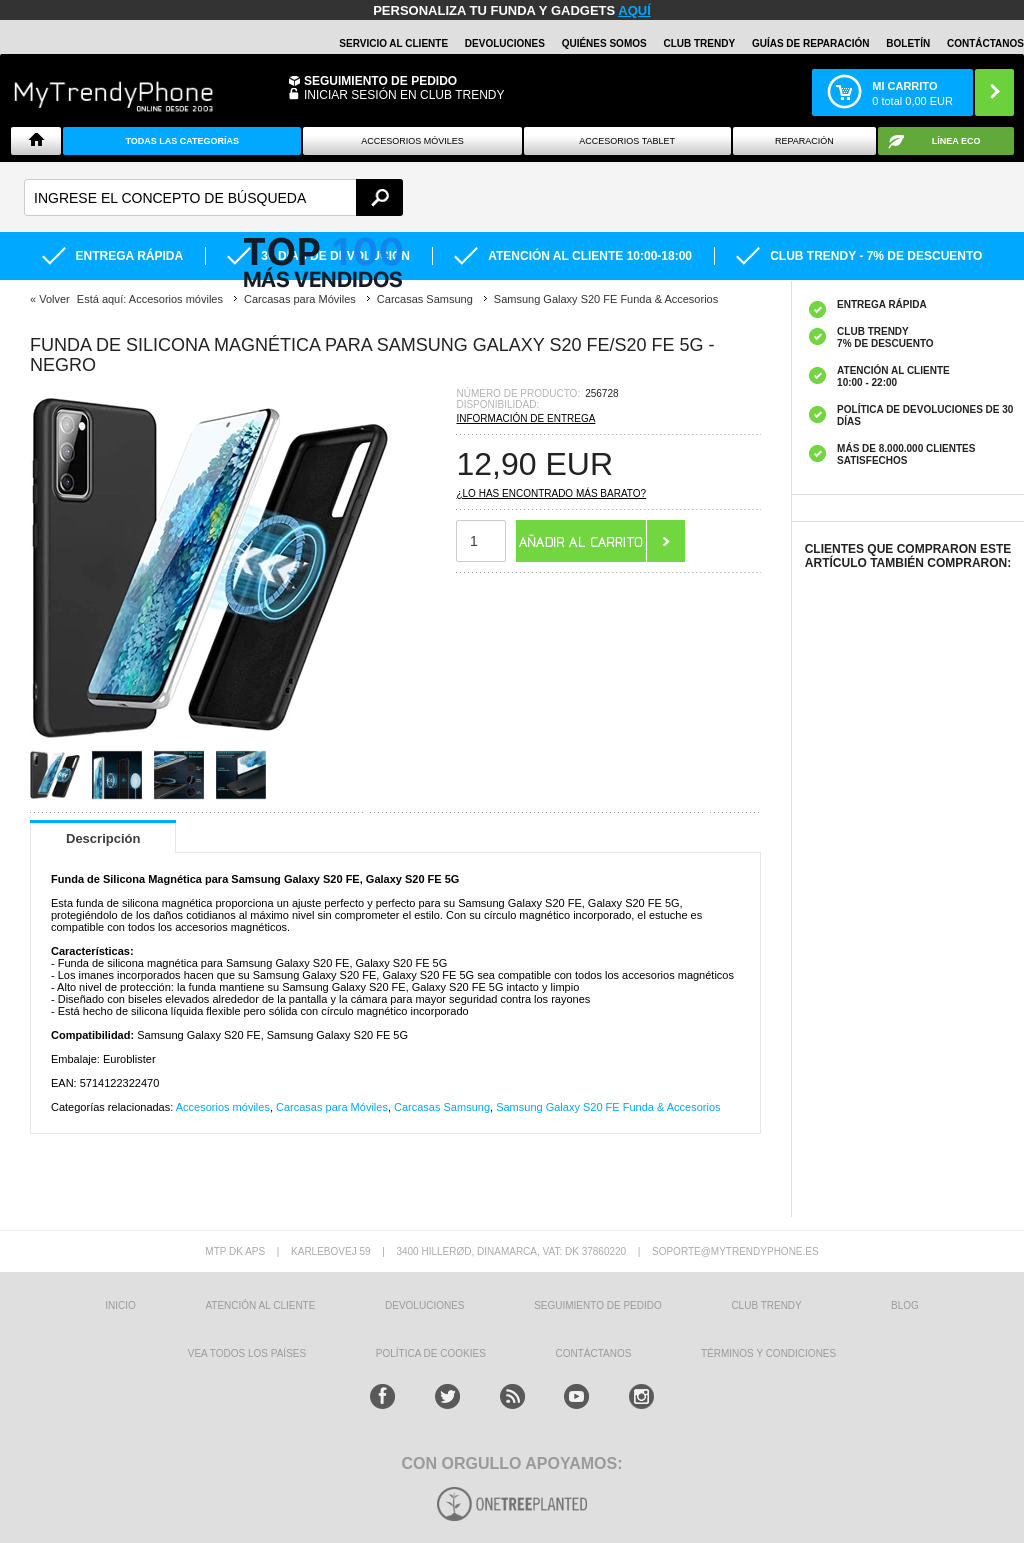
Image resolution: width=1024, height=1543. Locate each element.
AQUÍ (634, 10)
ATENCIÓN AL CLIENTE (260, 1305)
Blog (905, 1305)
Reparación (804, 141)
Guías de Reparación (811, 43)
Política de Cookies (431, 1353)
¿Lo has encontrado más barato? (551, 493)
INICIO (120, 1305)
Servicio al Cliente (393, 43)
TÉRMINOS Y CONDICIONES (768, 1353)
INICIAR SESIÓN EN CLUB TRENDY (404, 95)
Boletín (908, 43)
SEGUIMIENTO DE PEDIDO (598, 1305)
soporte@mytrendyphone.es (735, 1251)
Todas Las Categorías (182, 141)
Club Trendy (699, 43)
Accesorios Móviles (412, 141)
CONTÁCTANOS (985, 43)
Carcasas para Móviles (332, 1107)
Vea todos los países (247, 1353)
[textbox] (213, 197)
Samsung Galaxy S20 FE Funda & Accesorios (608, 1107)
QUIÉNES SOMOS (604, 43)
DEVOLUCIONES (505, 43)
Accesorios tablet (627, 141)
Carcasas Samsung (442, 1107)
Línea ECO (956, 141)
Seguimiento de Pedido (380, 81)
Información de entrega (525, 418)
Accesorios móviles (223, 1107)
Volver (54, 299)
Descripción (103, 838)
